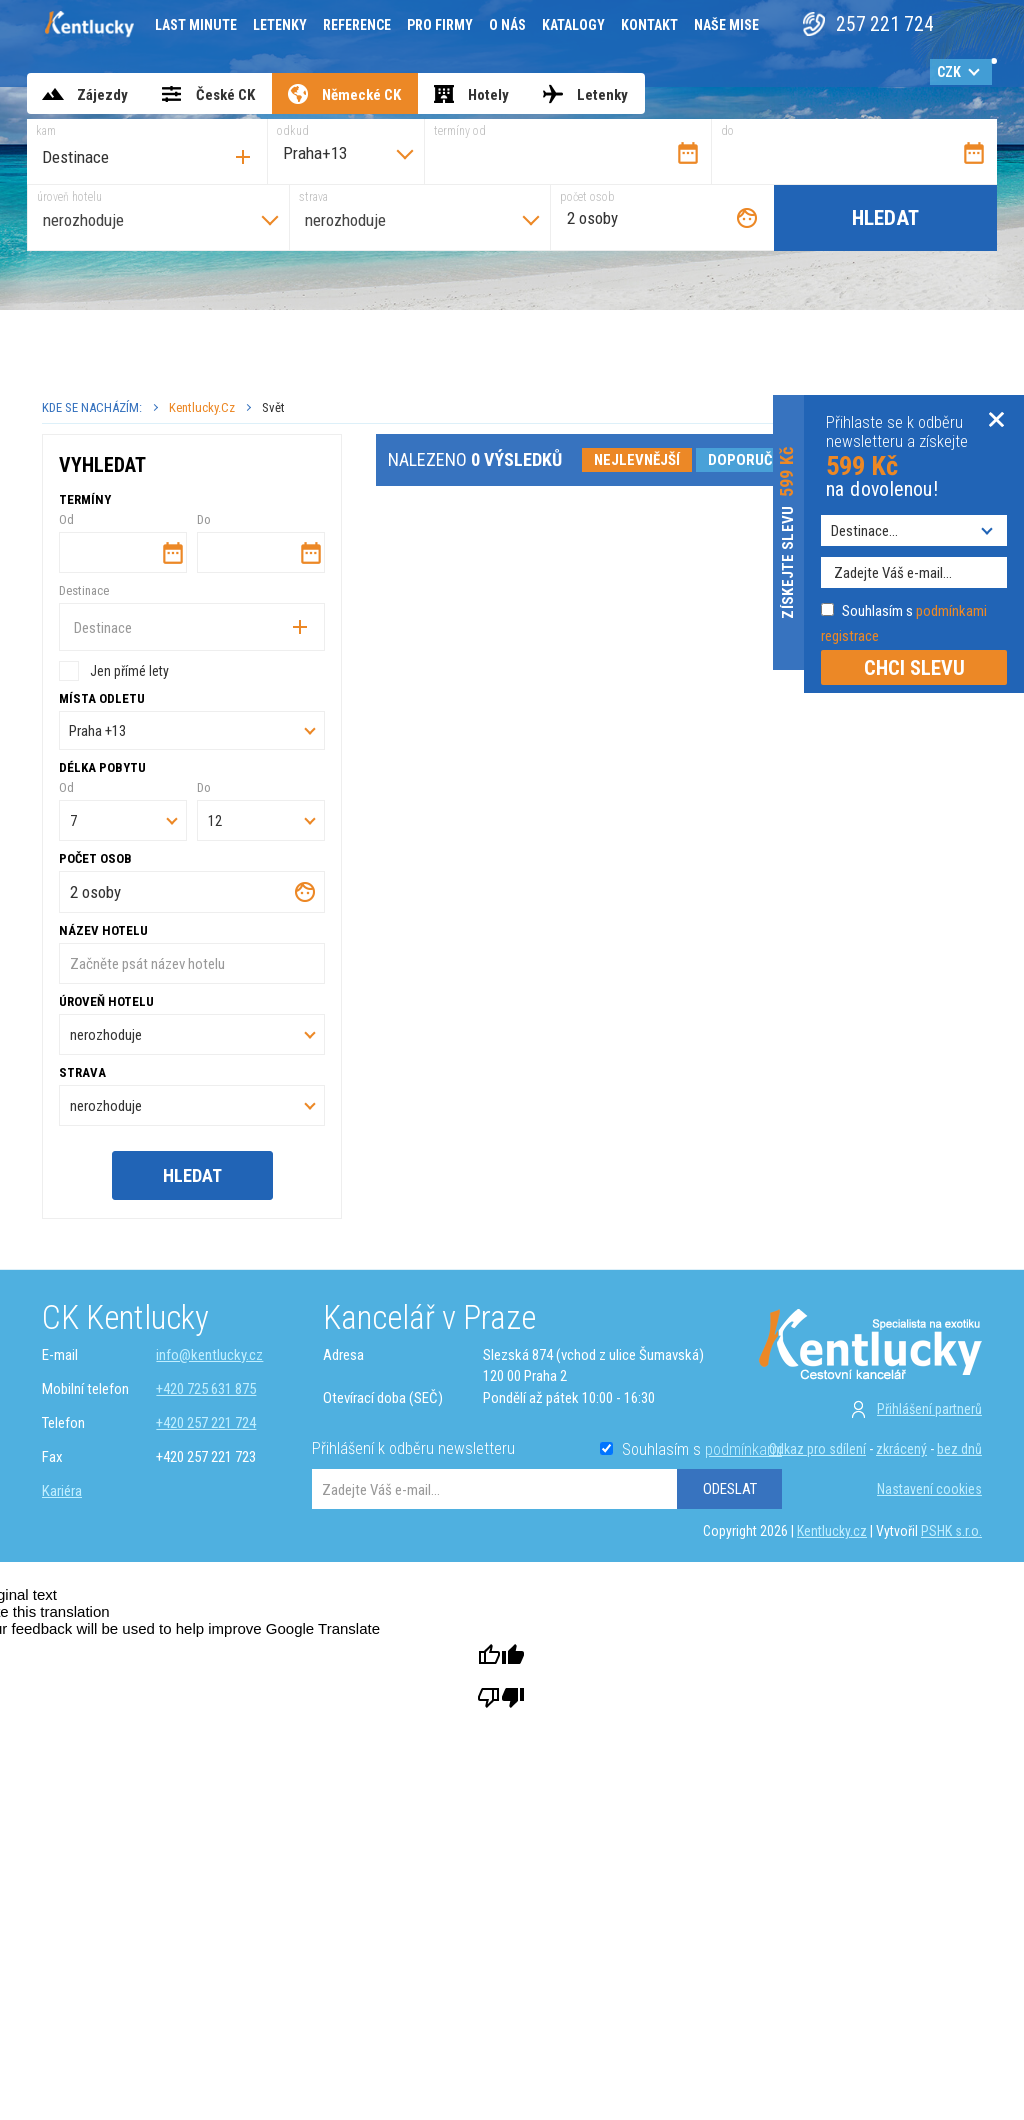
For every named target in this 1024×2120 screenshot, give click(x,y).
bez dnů (959, 1449)
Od (66, 519)
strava (313, 197)
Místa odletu (102, 698)
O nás (507, 25)
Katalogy (573, 25)
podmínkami (743, 1449)
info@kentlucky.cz (209, 1355)
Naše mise (726, 25)
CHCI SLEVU (914, 668)
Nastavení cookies (929, 1489)
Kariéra (62, 1491)
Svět (273, 407)
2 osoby (592, 218)
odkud (293, 131)
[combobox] (147, 151)
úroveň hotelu (69, 197)
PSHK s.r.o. (951, 1531)
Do (204, 519)
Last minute (196, 25)
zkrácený (901, 1449)
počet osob (587, 197)
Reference (357, 25)
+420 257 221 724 (206, 1423)
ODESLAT (730, 1489)
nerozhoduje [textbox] (83, 220)
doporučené (753, 460)
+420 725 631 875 (206, 1389)
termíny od (460, 131)
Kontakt (649, 25)
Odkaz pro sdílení (817, 1449)
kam (46, 131)
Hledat (885, 218)
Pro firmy (440, 25)
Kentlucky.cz (202, 407)
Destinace (84, 590)
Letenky (280, 25)
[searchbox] (132, 157)
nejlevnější (637, 460)
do (727, 131)
